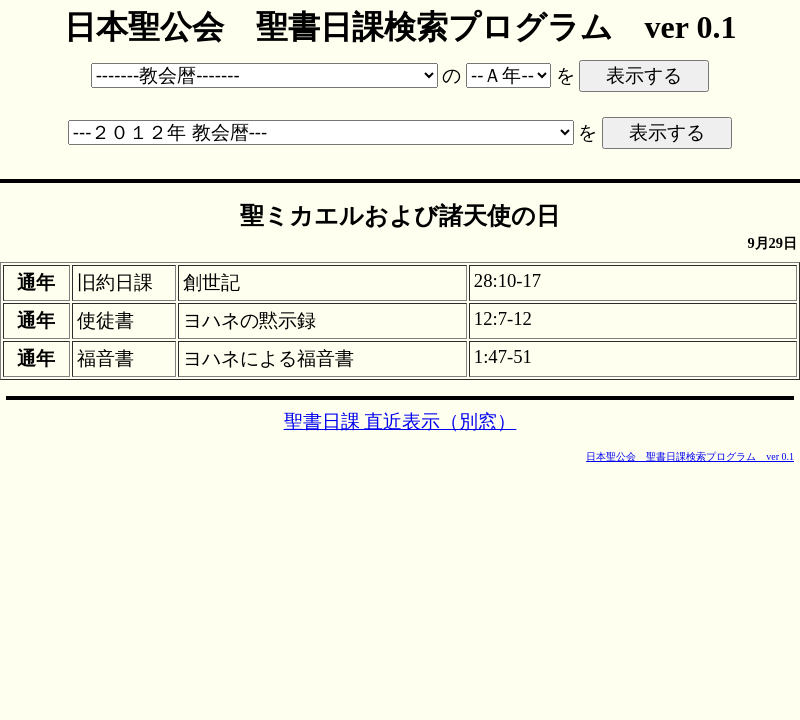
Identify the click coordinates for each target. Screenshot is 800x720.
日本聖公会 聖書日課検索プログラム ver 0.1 (690, 456)
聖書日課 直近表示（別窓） (400, 421)
